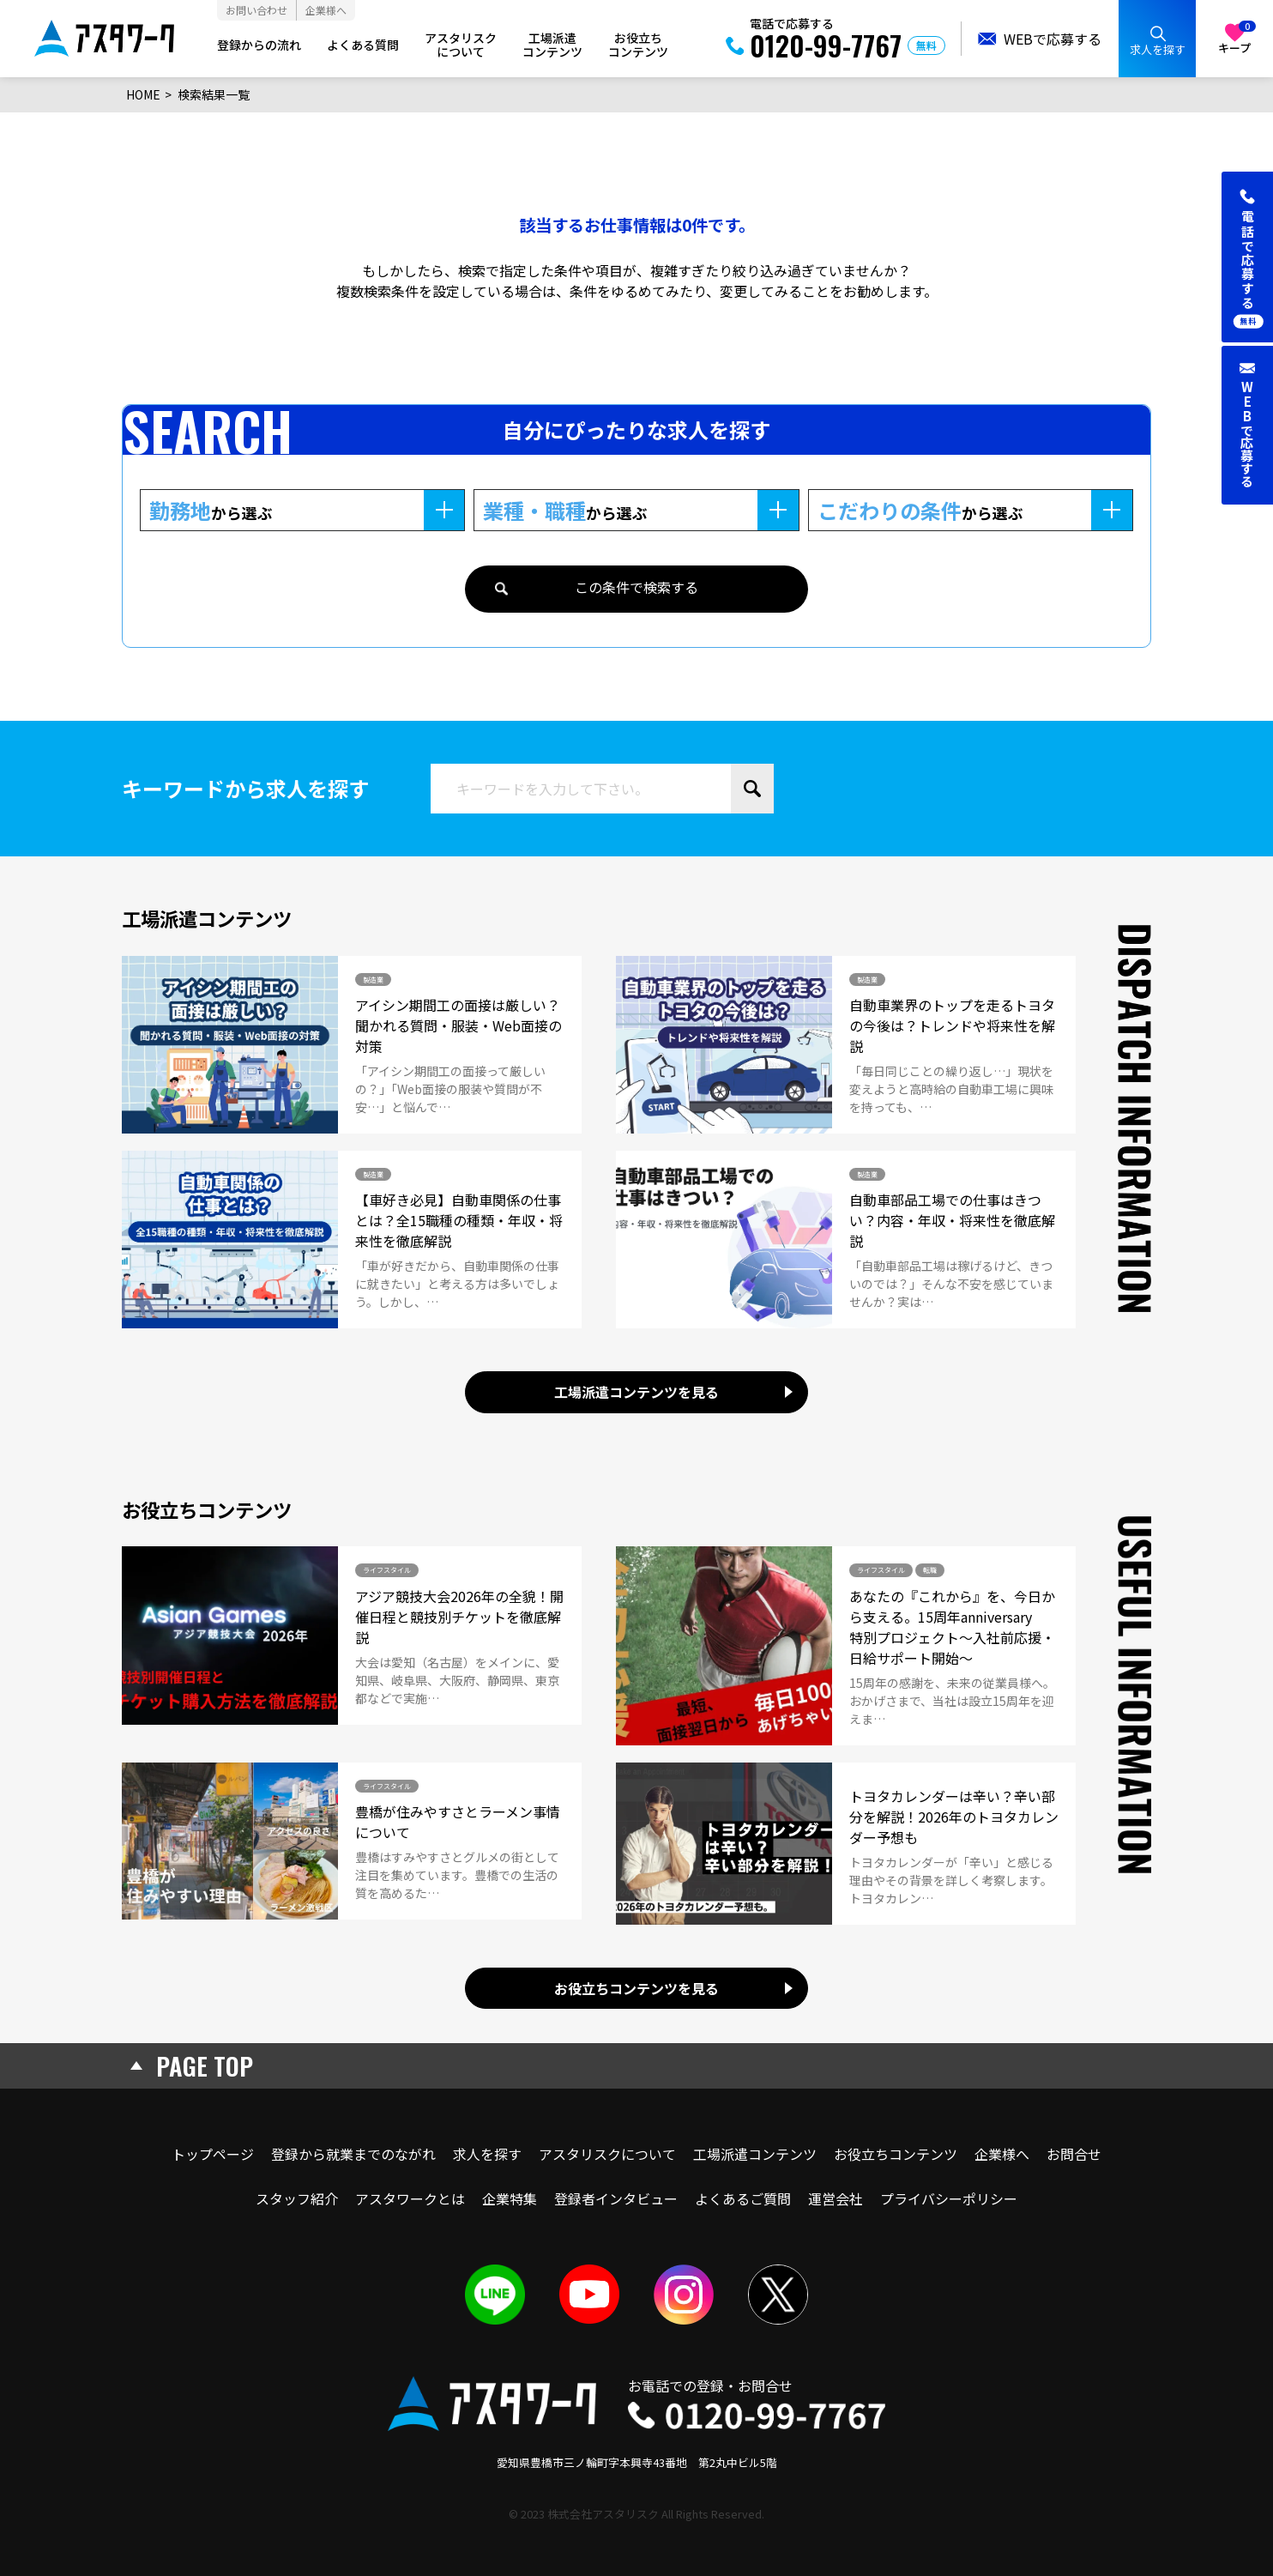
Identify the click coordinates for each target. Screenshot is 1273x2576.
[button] (1247, 257)
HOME (143, 94)
